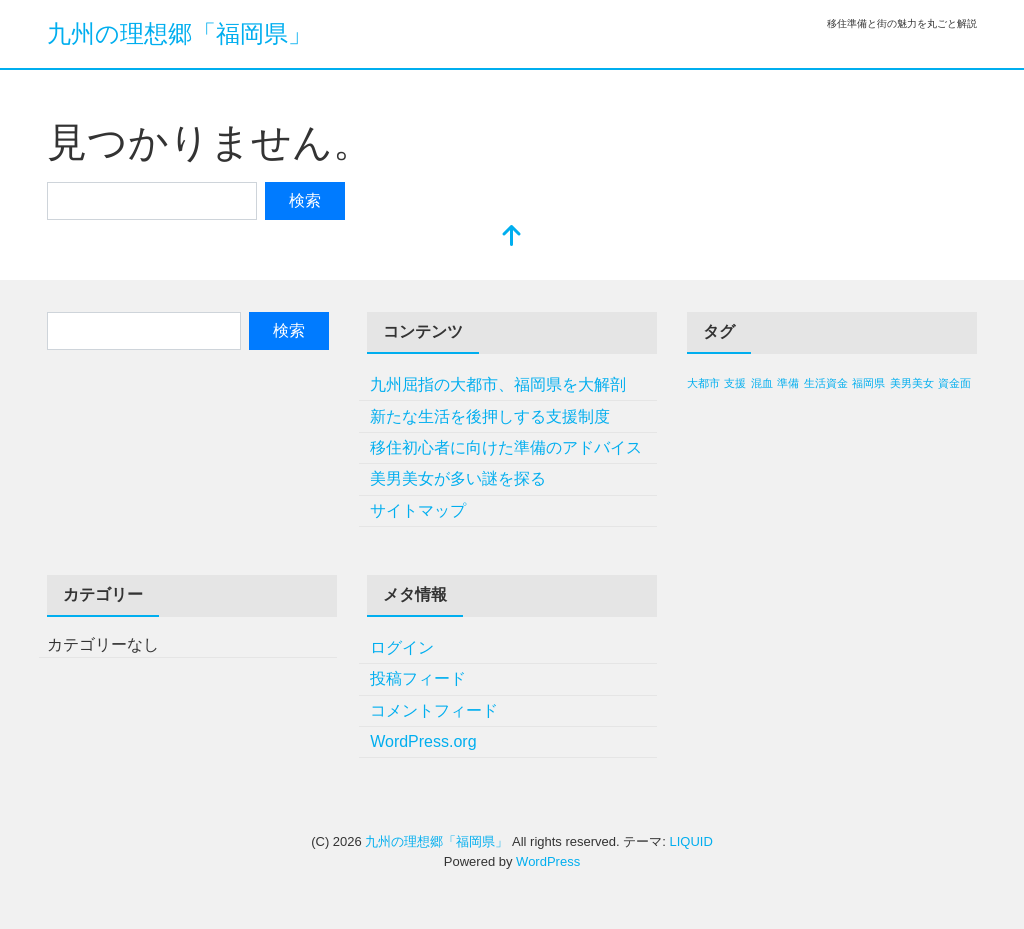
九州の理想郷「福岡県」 (179, 33)
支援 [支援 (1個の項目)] (735, 383)
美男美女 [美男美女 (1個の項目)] (912, 383)
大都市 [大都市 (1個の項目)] (703, 383)
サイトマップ (418, 510)
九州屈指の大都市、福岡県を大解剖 (498, 384)
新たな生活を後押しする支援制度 (490, 416)
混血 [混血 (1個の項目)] (762, 383)
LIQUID (690, 841)
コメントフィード (434, 710)
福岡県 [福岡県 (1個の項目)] (868, 383)
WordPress (548, 861)
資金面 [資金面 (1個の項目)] (954, 383)
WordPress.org (423, 741)
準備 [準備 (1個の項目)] (788, 383)
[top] (512, 237)
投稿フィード (418, 678)
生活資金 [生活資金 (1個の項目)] (826, 383)
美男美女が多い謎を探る (458, 478)
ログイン (402, 647)
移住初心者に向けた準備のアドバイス (506, 447)
